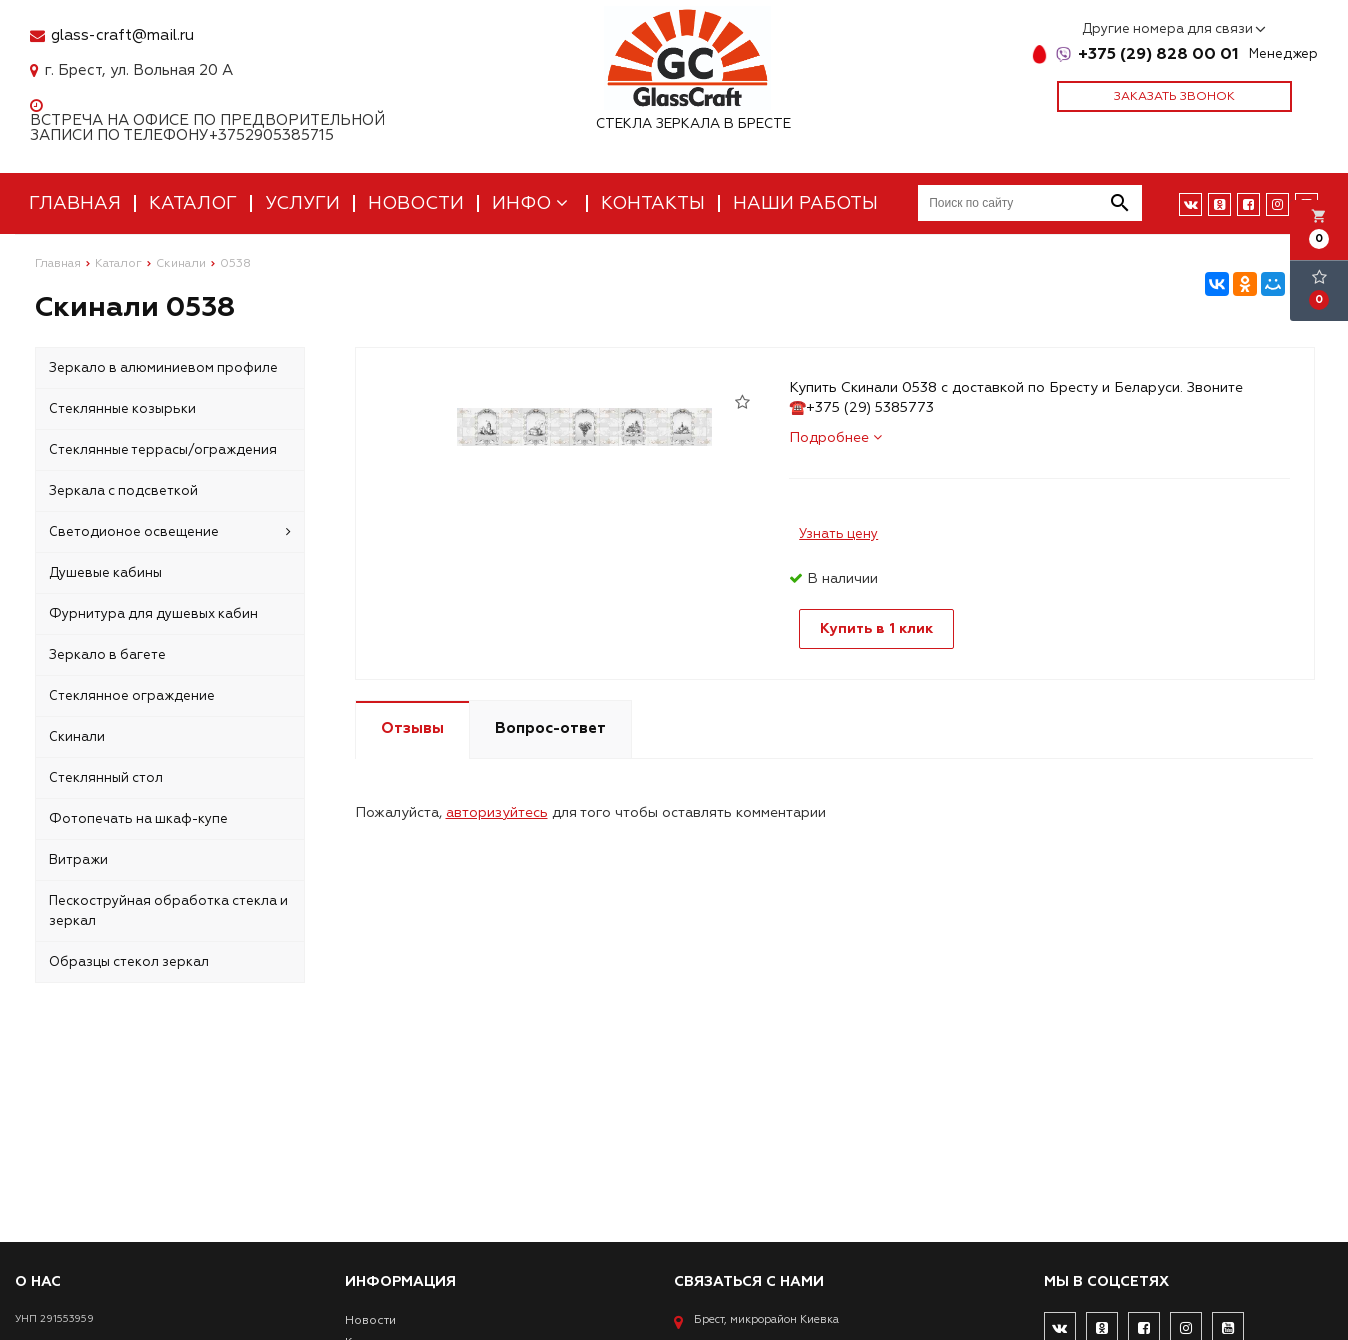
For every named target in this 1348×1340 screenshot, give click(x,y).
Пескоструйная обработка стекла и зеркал (168, 911)
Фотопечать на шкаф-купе (138, 819)
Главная (75, 203)
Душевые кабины (105, 573)
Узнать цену (838, 534)
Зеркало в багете (107, 655)
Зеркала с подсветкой (123, 491)
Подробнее (835, 437)
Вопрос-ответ (550, 728)
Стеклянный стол (106, 778)
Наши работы (805, 203)
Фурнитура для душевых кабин (153, 614)
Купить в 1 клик (876, 628)
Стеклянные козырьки (122, 409)
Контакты (653, 203)
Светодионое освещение (170, 532)
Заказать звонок (1174, 96)
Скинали (77, 737)
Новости (416, 203)
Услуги (302, 203)
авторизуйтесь (497, 812)
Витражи (78, 860)
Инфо (532, 203)
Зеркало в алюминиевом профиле (163, 368)
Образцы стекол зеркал (129, 962)
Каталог (193, 203)
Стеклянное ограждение (132, 696)
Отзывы (412, 728)
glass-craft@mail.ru (122, 35)
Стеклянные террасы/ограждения (163, 450)
